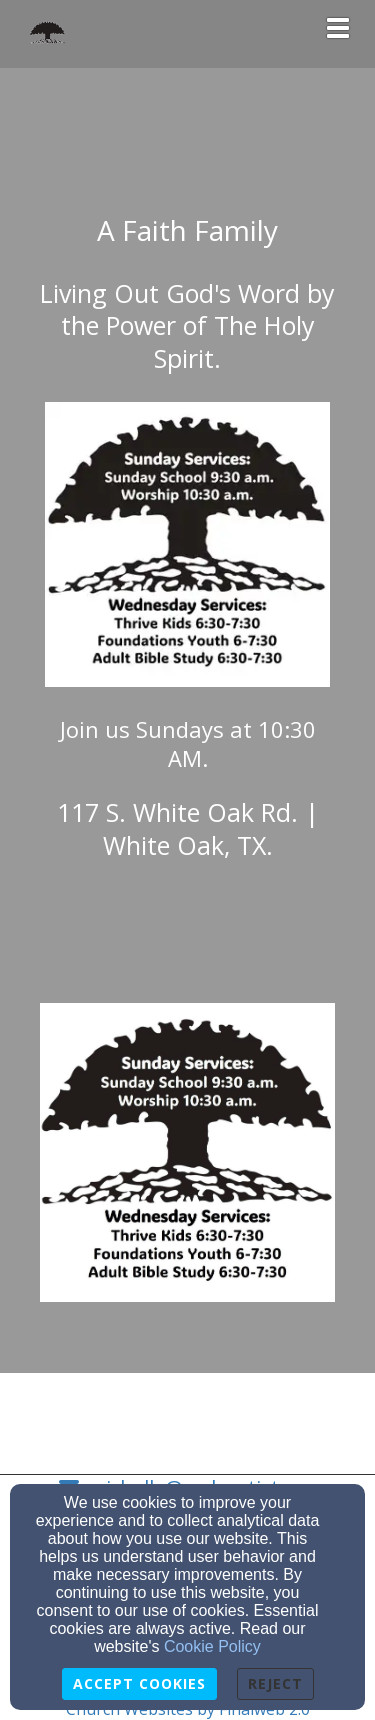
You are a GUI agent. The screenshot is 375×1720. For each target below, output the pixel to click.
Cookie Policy (212, 1646)
